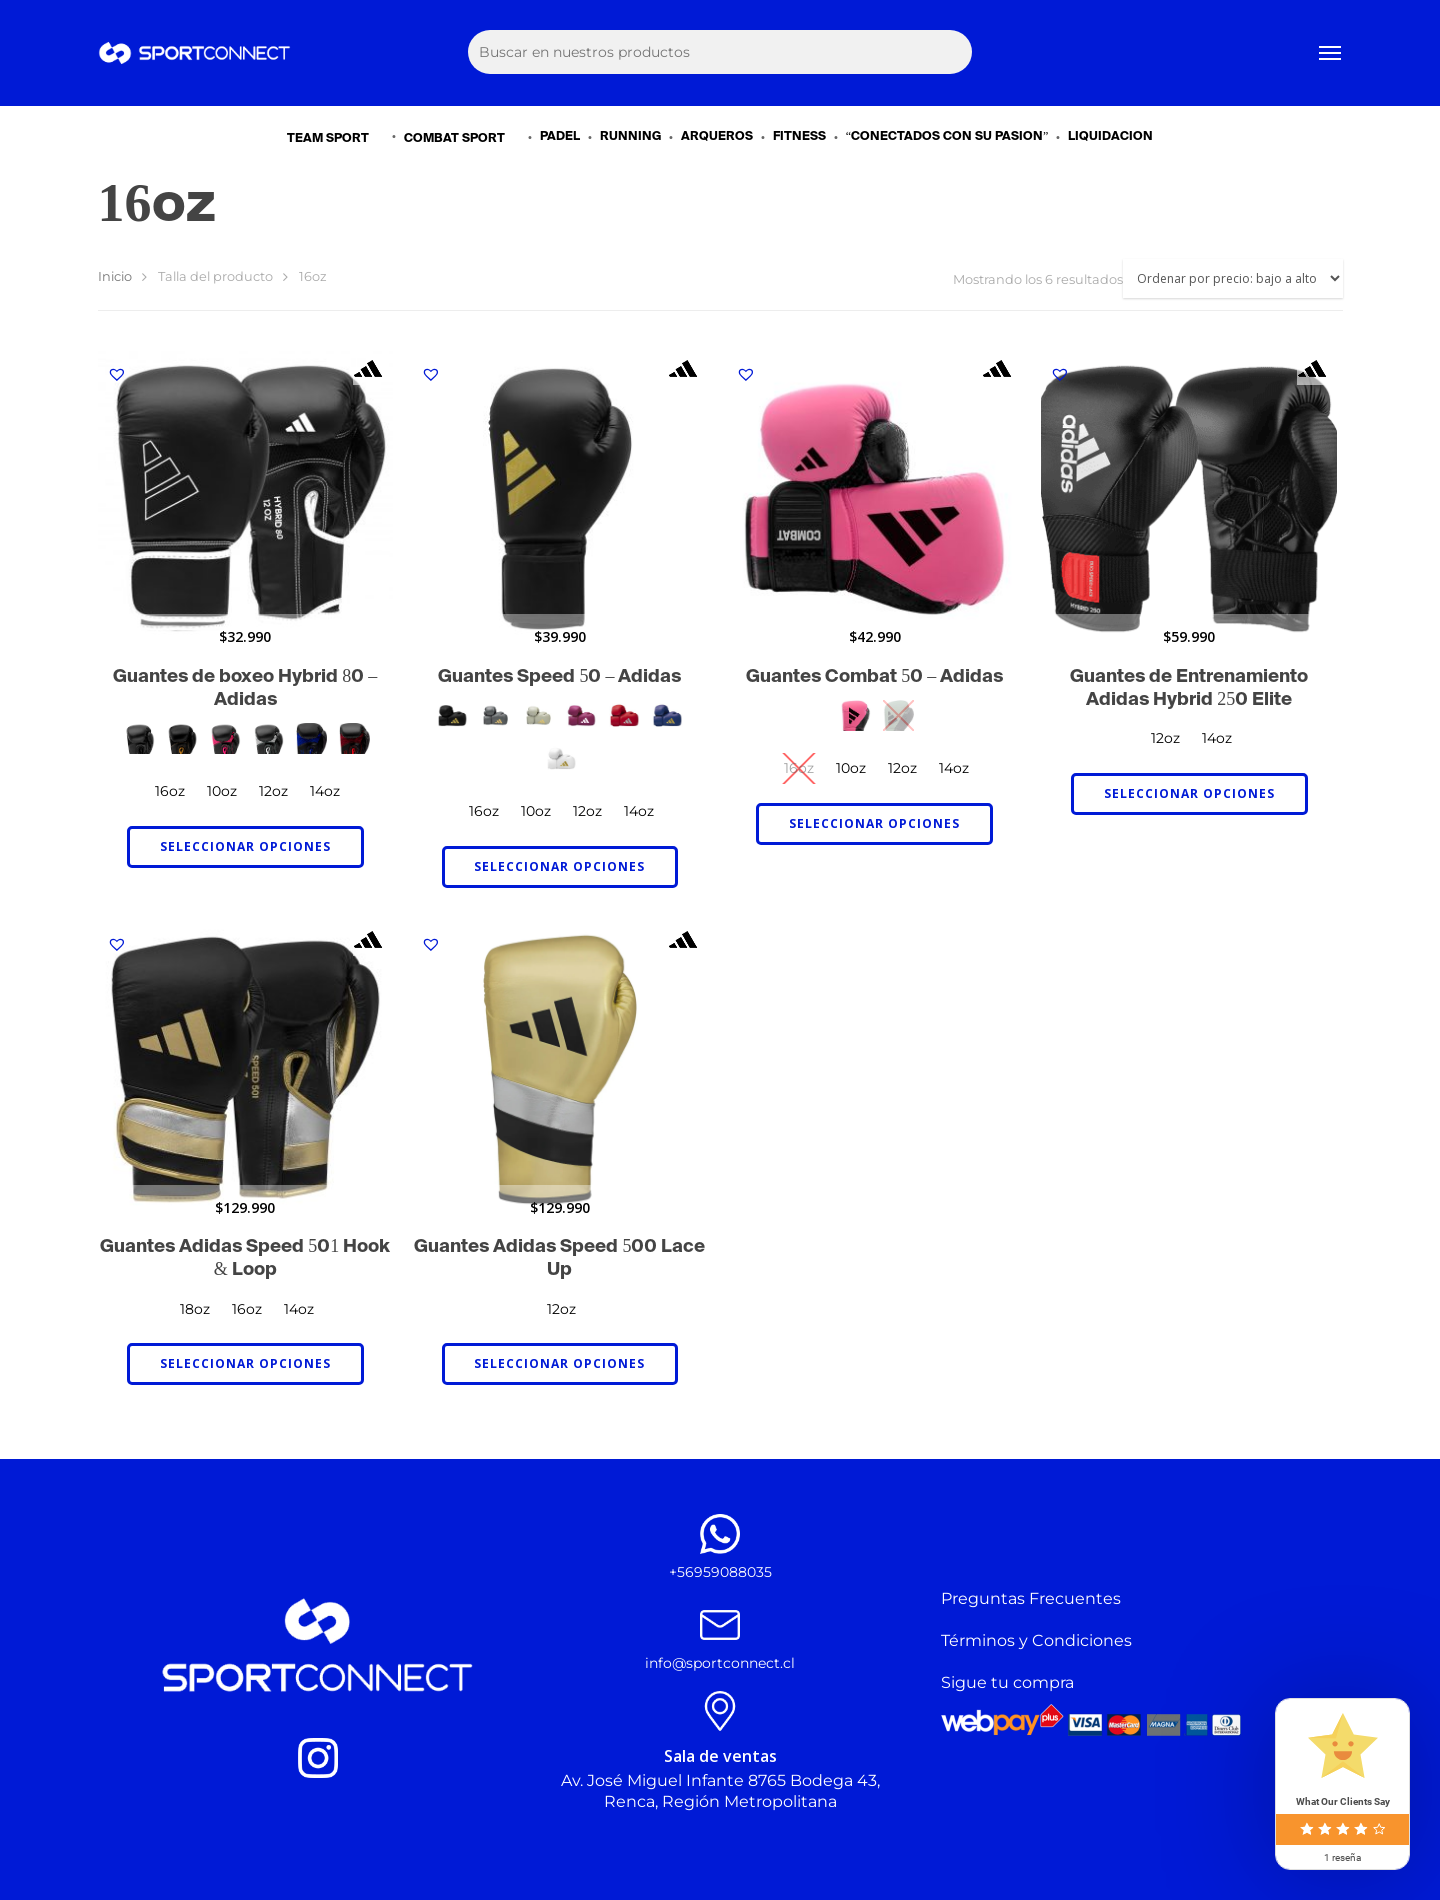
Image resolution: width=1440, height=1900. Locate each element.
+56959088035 (720, 1572)
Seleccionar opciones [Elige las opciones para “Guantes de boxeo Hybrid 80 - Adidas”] (245, 846)
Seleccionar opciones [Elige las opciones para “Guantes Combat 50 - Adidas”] (874, 823)
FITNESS (799, 137)
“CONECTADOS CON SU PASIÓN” (947, 137)
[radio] (139, 738)
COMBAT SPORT (463, 137)
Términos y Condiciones (1036, 1640)
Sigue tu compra (1007, 1682)
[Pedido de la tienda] (1233, 278)
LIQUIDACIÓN (1110, 137)
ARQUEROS (717, 137)
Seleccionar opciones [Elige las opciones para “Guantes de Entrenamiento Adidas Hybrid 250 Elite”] (1189, 793)
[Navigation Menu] (1331, 53)
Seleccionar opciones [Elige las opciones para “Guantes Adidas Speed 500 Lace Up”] (559, 1363)
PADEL (560, 137)
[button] (117, 374)
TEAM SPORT (337, 137)
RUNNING (630, 137)
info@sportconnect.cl (720, 1663)
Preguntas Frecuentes (1031, 1598)
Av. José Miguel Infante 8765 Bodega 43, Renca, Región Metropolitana (720, 1791)
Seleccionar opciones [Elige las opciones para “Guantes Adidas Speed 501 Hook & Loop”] (245, 1363)
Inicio (115, 276)
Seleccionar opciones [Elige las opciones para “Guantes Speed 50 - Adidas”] (559, 866)
